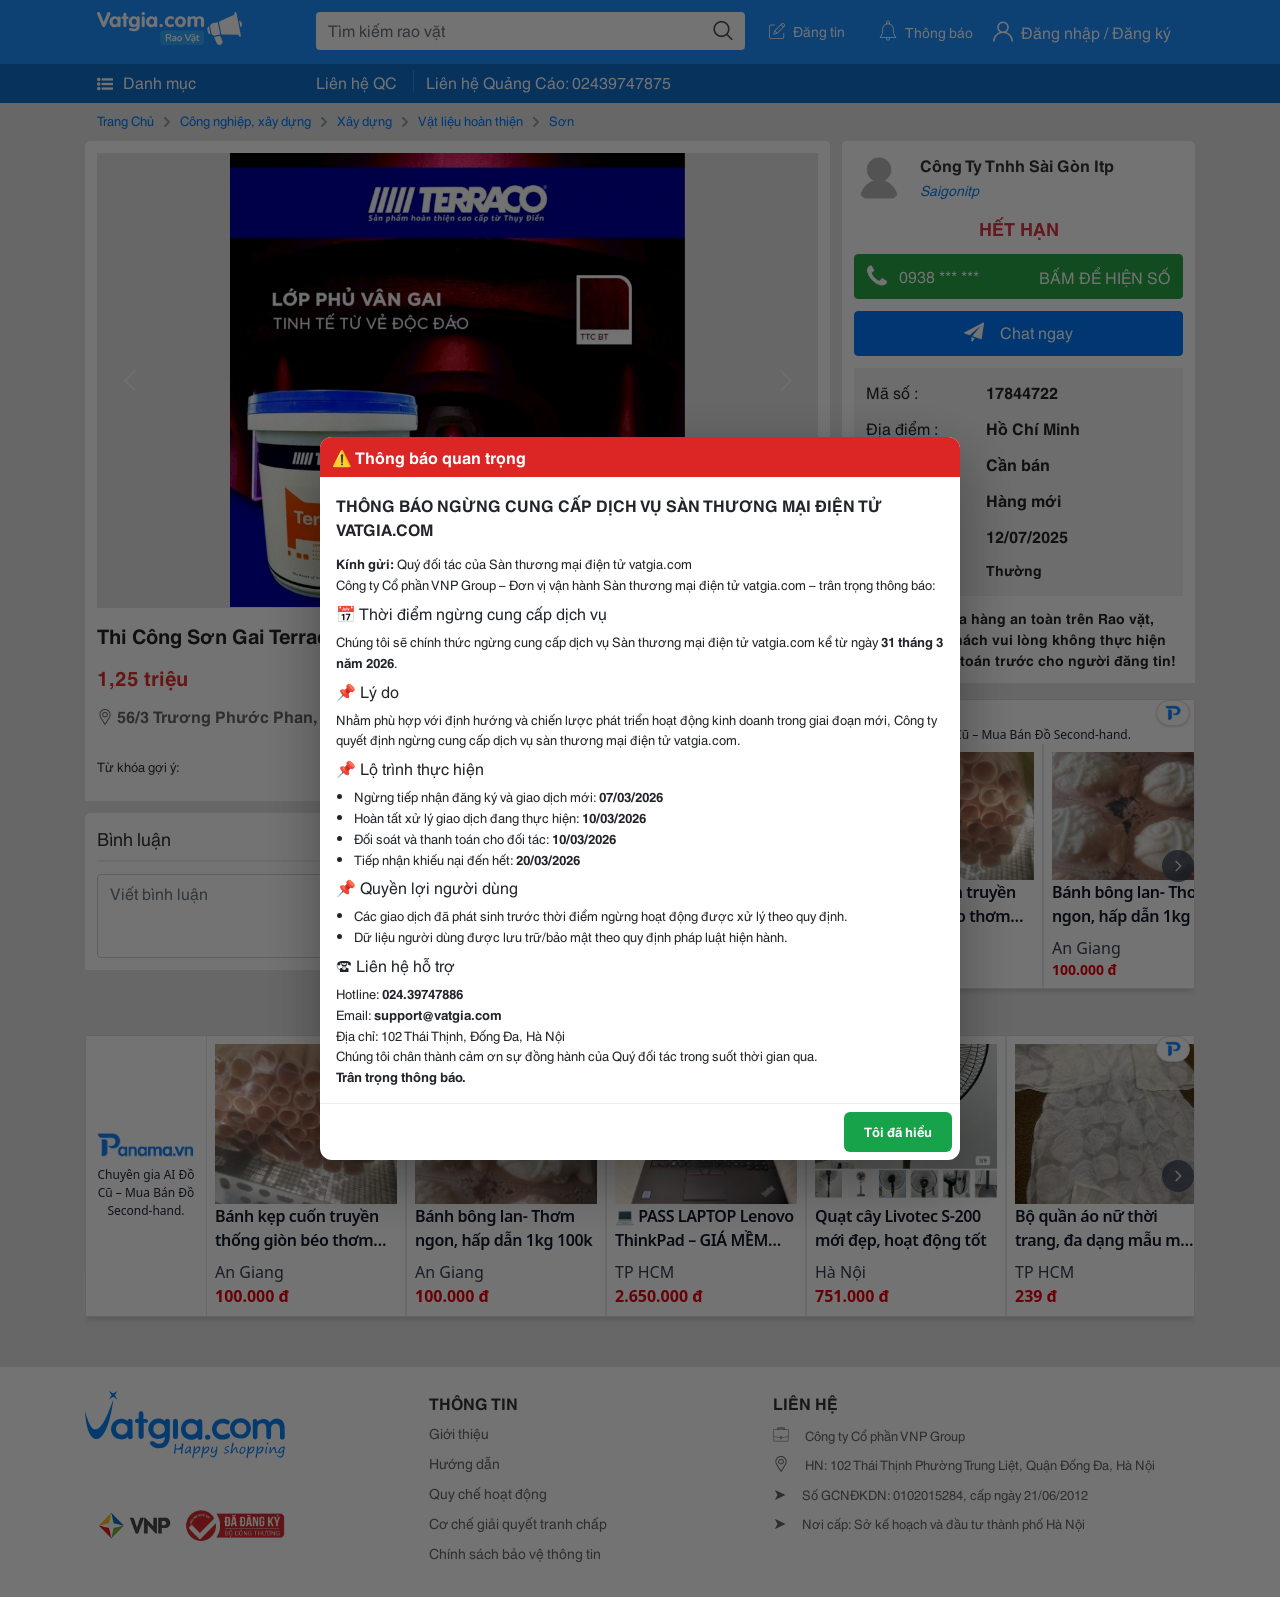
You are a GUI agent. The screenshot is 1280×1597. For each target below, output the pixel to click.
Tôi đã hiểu (898, 1131)
